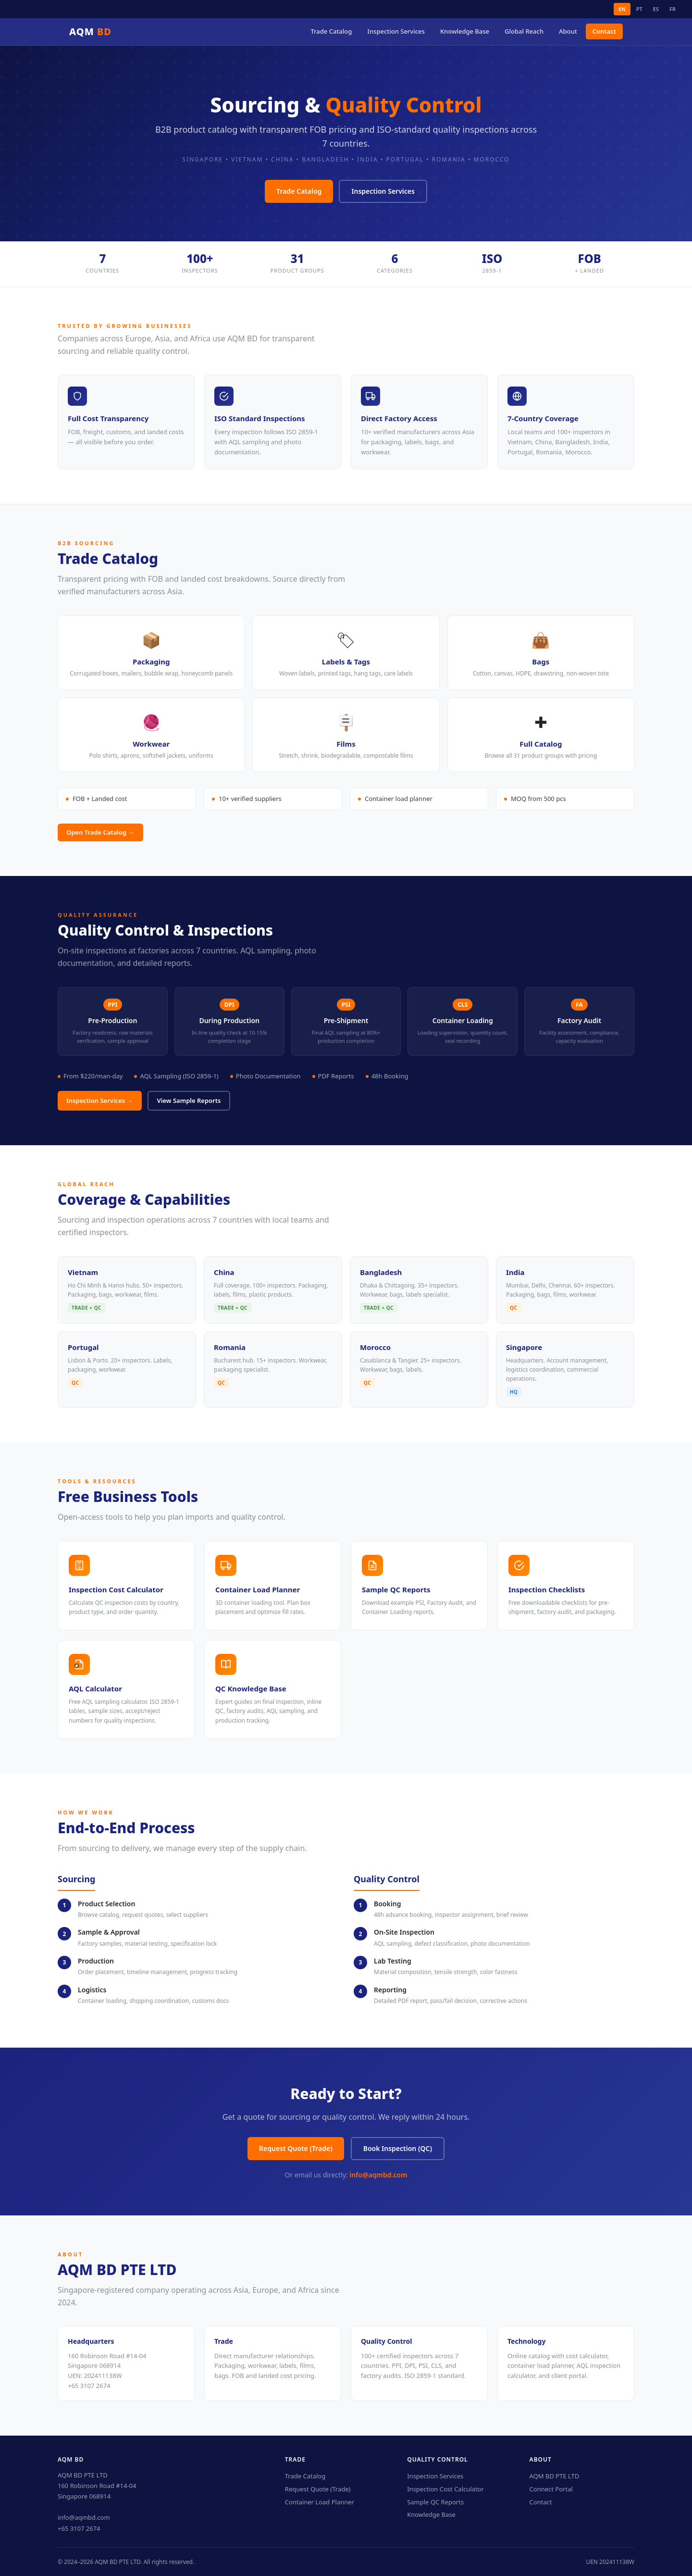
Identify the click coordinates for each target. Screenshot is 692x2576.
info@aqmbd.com (378, 2174)
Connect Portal (551, 2489)
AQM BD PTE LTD (555, 2476)
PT (639, 9)
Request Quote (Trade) (296, 2148)
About (568, 31)
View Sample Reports (189, 1100)
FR (672, 9)
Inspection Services (396, 31)
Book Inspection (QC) (397, 2148)
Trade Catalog (331, 31)
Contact (604, 31)
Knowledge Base (464, 31)
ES (656, 9)
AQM (90, 31)
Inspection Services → (99, 1100)
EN (622, 9)
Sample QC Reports (435, 2502)
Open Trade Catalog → (100, 832)
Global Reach (524, 31)
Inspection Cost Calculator (445, 2489)
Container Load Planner (319, 2502)
